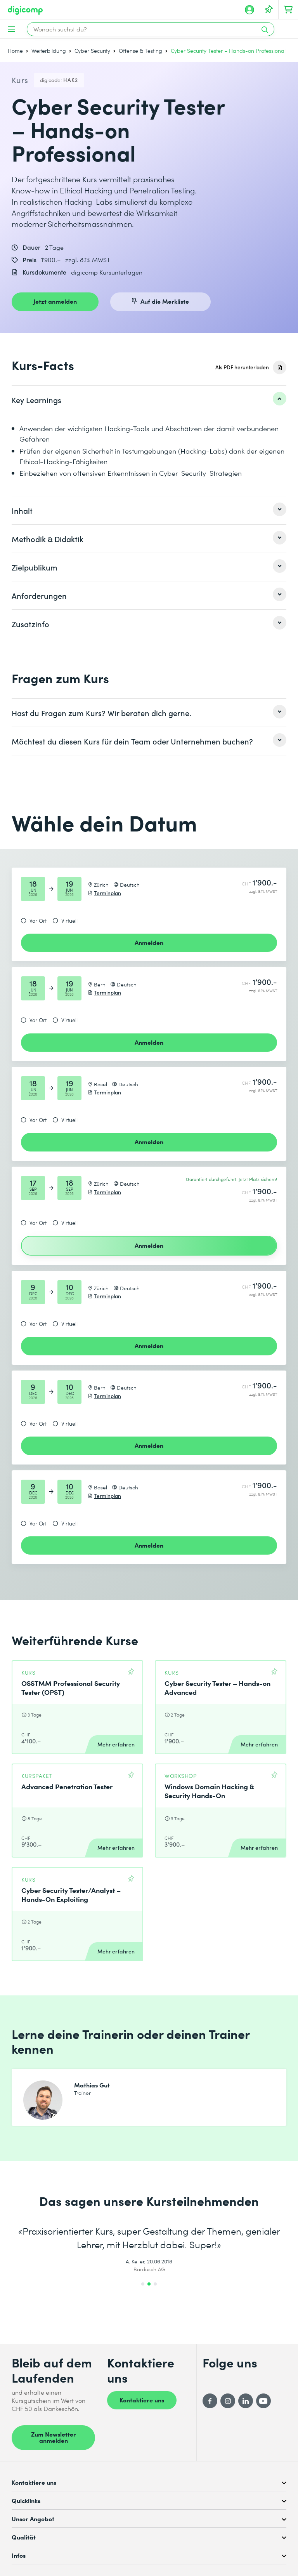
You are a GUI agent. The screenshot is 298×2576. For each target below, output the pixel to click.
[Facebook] (210, 2400)
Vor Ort (38, 920)
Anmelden (149, 942)
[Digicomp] (25, 10)
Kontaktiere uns (142, 2399)
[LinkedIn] (245, 2400)
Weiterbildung (48, 50)
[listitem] (149, 400)
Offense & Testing (140, 50)
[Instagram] (227, 2400)
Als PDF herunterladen (242, 367)
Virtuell (69, 920)
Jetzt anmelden (55, 301)
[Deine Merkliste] (269, 9)
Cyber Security (92, 50)
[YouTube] (263, 2400)
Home (15, 50)
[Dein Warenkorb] (288, 9)
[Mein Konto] (249, 9)
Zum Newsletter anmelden (53, 2437)
